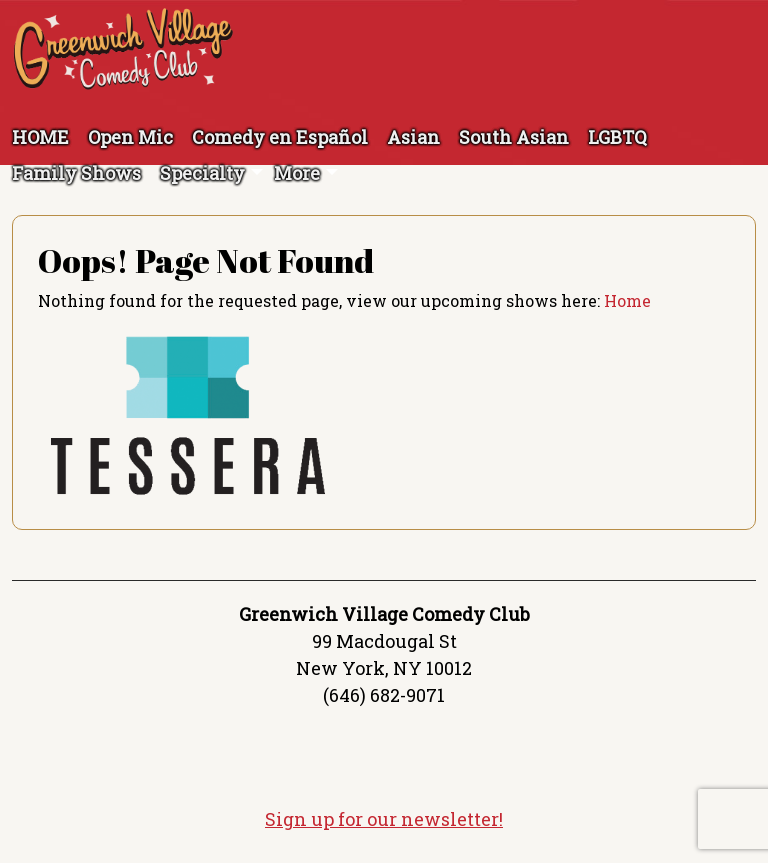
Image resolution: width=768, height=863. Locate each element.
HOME (40, 137)
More (297, 173)
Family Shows (76, 173)
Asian (413, 137)
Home (627, 300)
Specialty (202, 173)
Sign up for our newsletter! (384, 819)
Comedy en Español (280, 137)
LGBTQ (617, 137)
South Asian (514, 137)
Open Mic (130, 137)
